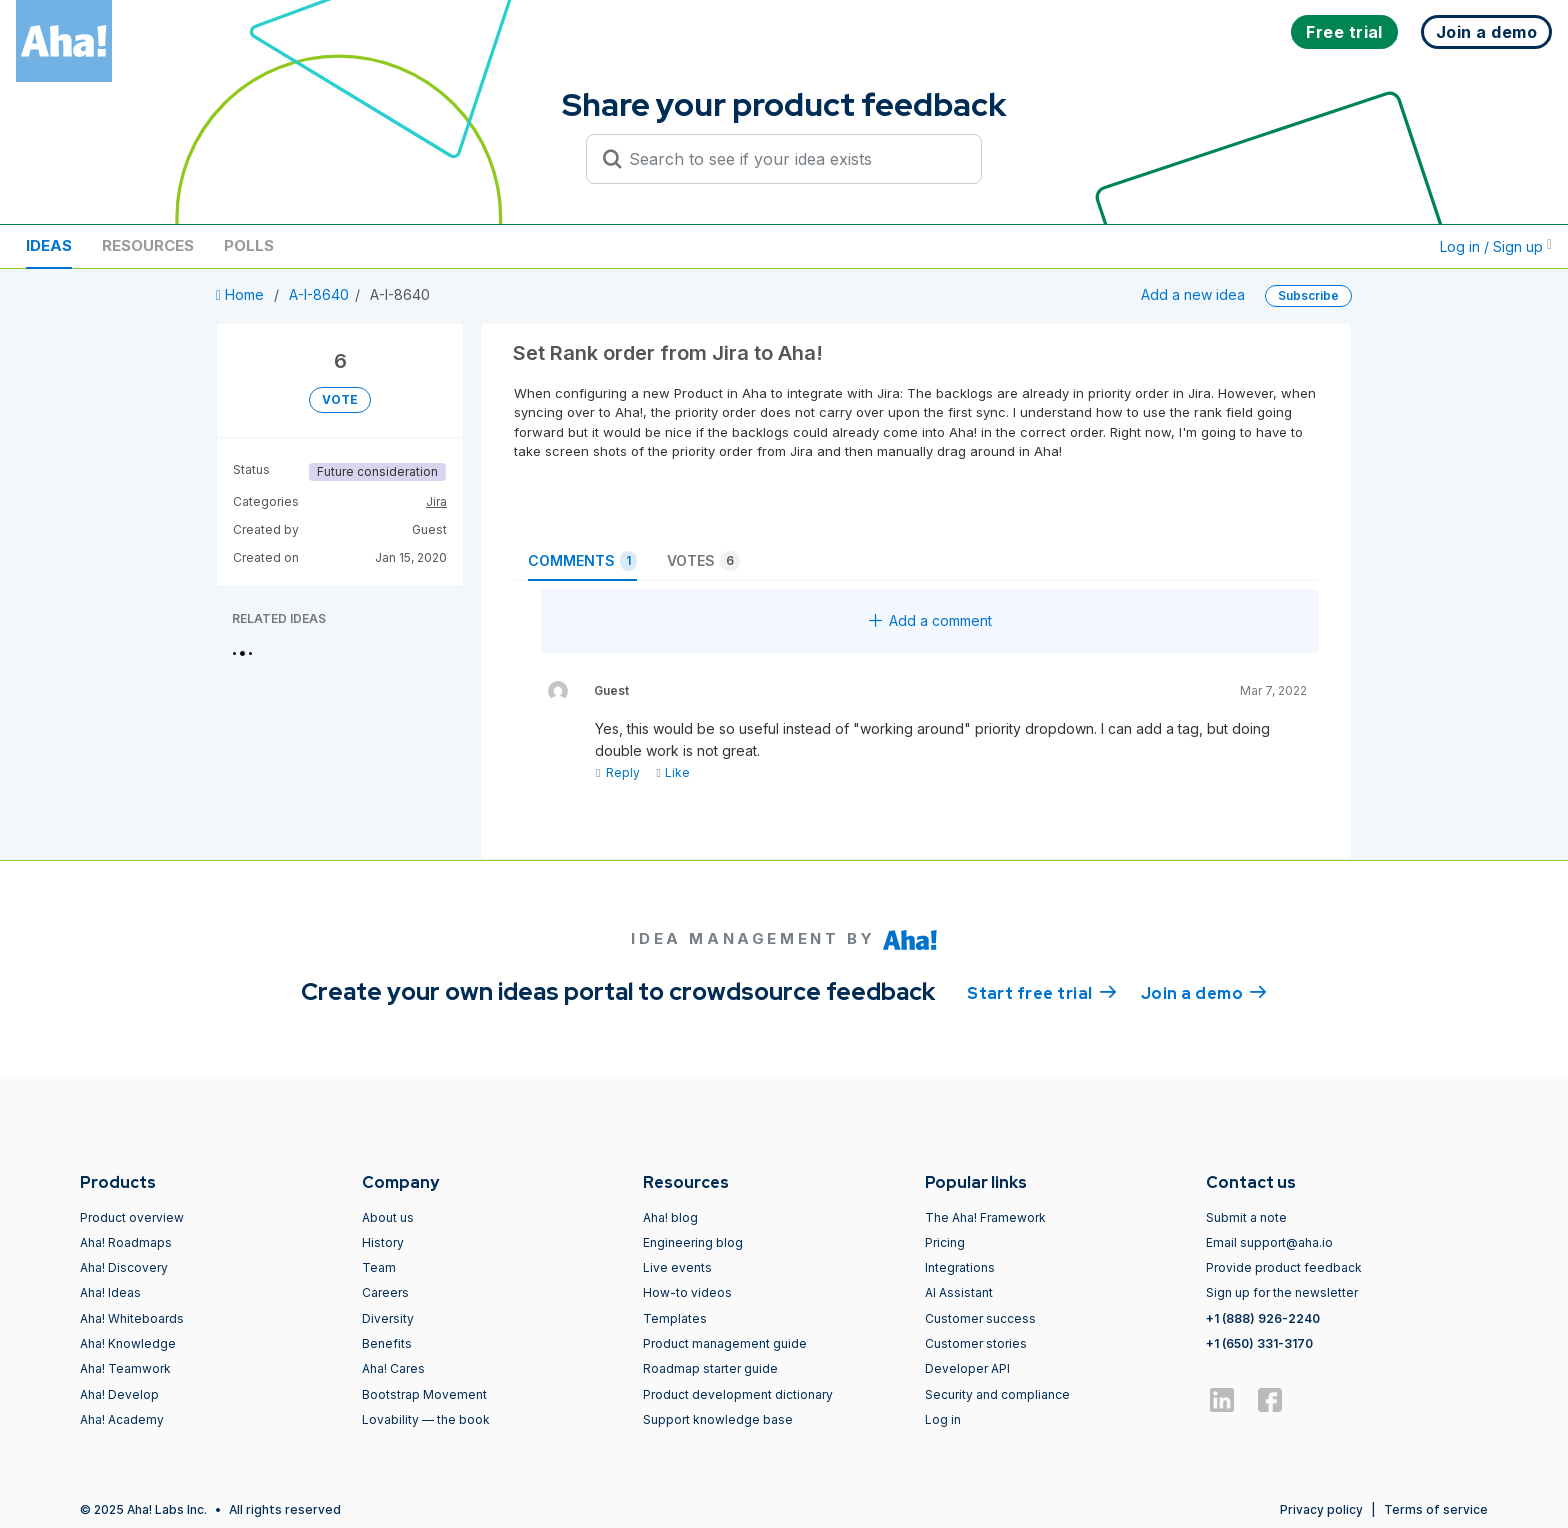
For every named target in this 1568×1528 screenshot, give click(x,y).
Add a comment (930, 620)
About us (388, 1217)
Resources (148, 245)
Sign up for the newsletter (1282, 1292)
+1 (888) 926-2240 (1263, 1318)
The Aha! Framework (985, 1217)
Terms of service (1436, 1509)
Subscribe (1308, 295)
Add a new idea (1193, 294)
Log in (943, 1419)
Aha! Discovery (124, 1267)
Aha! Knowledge (128, 1343)
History (383, 1242)
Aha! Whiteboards (132, 1318)
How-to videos (687, 1292)
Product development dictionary (738, 1394)
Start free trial (1042, 992)
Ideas (49, 245)
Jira (436, 501)
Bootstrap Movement (424, 1394)
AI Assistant (959, 1292)
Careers (385, 1292)
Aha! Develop (119, 1394)
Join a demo (1204, 992)
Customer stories (976, 1343)
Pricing (945, 1242)
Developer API (967, 1368)
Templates (675, 1318)
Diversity (388, 1318)
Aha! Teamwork (125, 1368)
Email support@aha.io (1269, 1242)
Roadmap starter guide (710, 1368)
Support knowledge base (718, 1419)
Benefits (387, 1343)
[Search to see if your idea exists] (793, 159)
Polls (249, 245)
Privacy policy (1321, 1509)
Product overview (132, 1217)
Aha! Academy (122, 1419)
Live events (677, 1267)
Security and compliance (997, 1394)
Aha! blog (670, 1217)
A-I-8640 (319, 294)
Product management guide (725, 1343)
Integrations (960, 1267)
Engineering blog (693, 1242)
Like (672, 772)
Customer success (980, 1318)
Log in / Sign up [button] (1496, 246)
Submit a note (1246, 1217)
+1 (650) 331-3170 (1259, 1343)
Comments (582, 561)
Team (379, 1267)
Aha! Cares (393, 1368)
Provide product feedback (1284, 1267)
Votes (703, 561)
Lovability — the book (426, 1419)
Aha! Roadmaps (126, 1242)
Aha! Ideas (110, 1292)
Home (242, 294)
